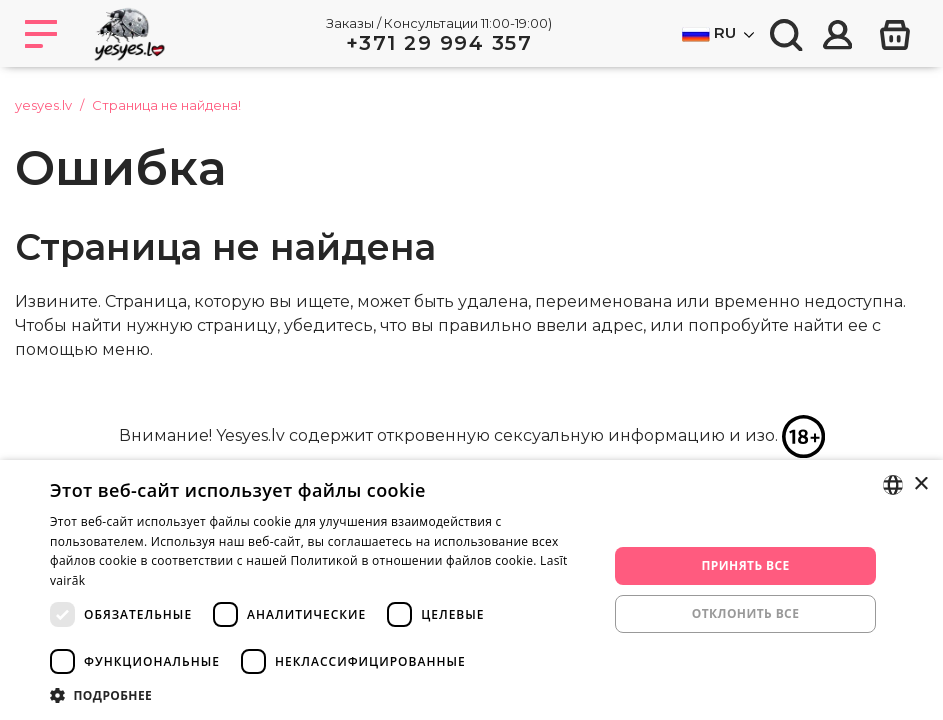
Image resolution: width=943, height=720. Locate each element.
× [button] (920, 484)
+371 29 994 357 (439, 43)
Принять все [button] (746, 565)
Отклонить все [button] (745, 613)
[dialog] (471, 590)
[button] (320, 695)
